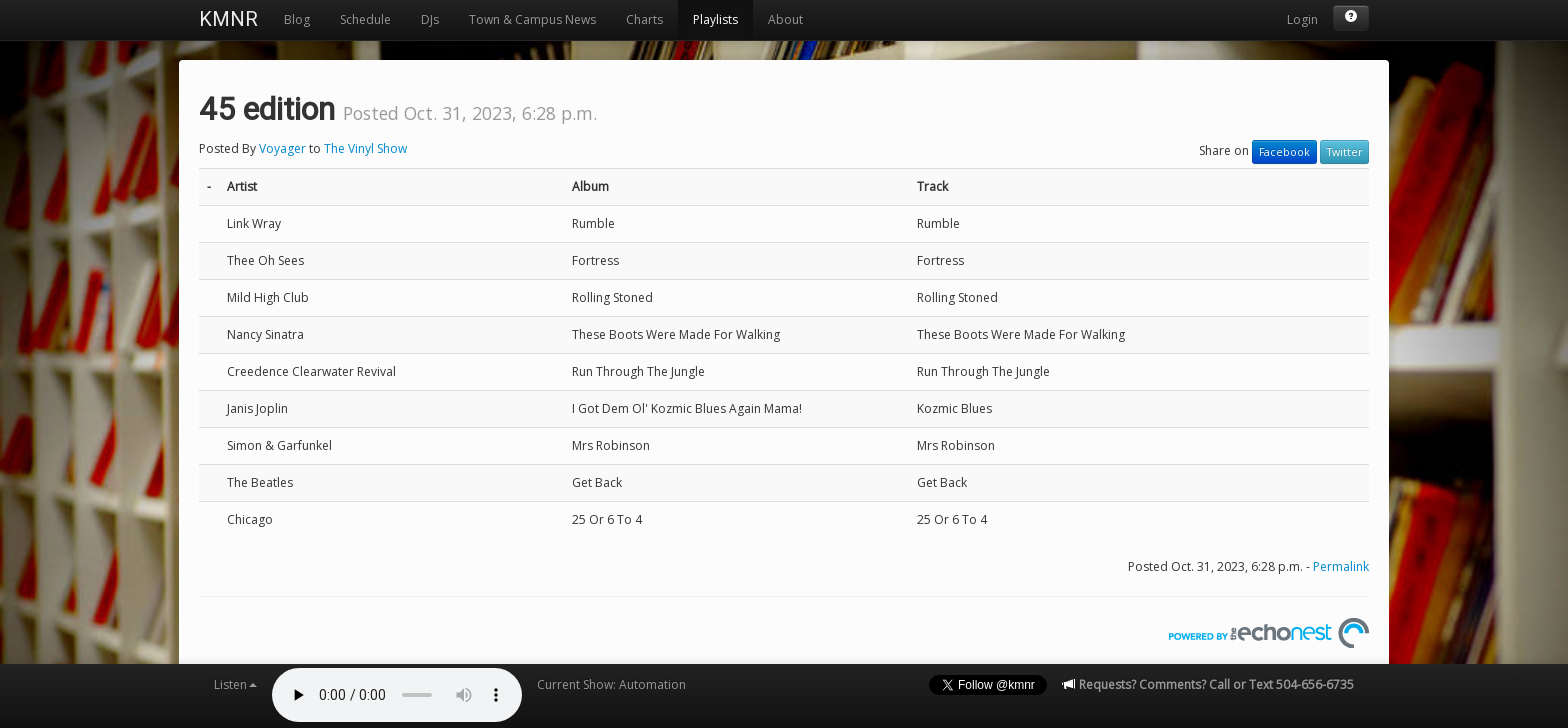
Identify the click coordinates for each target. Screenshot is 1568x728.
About (785, 19)
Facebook (1284, 152)
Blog (297, 19)
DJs (430, 19)
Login (1302, 19)
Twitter (1344, 152)
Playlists (715, 19)
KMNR (228, 19)
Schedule (365, 19)
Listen (235, 684)
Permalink (1341, 566)
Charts (644, 19)
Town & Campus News (532, 19)
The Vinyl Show (365, 148)
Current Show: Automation (611, 684)
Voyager (282, 148)
